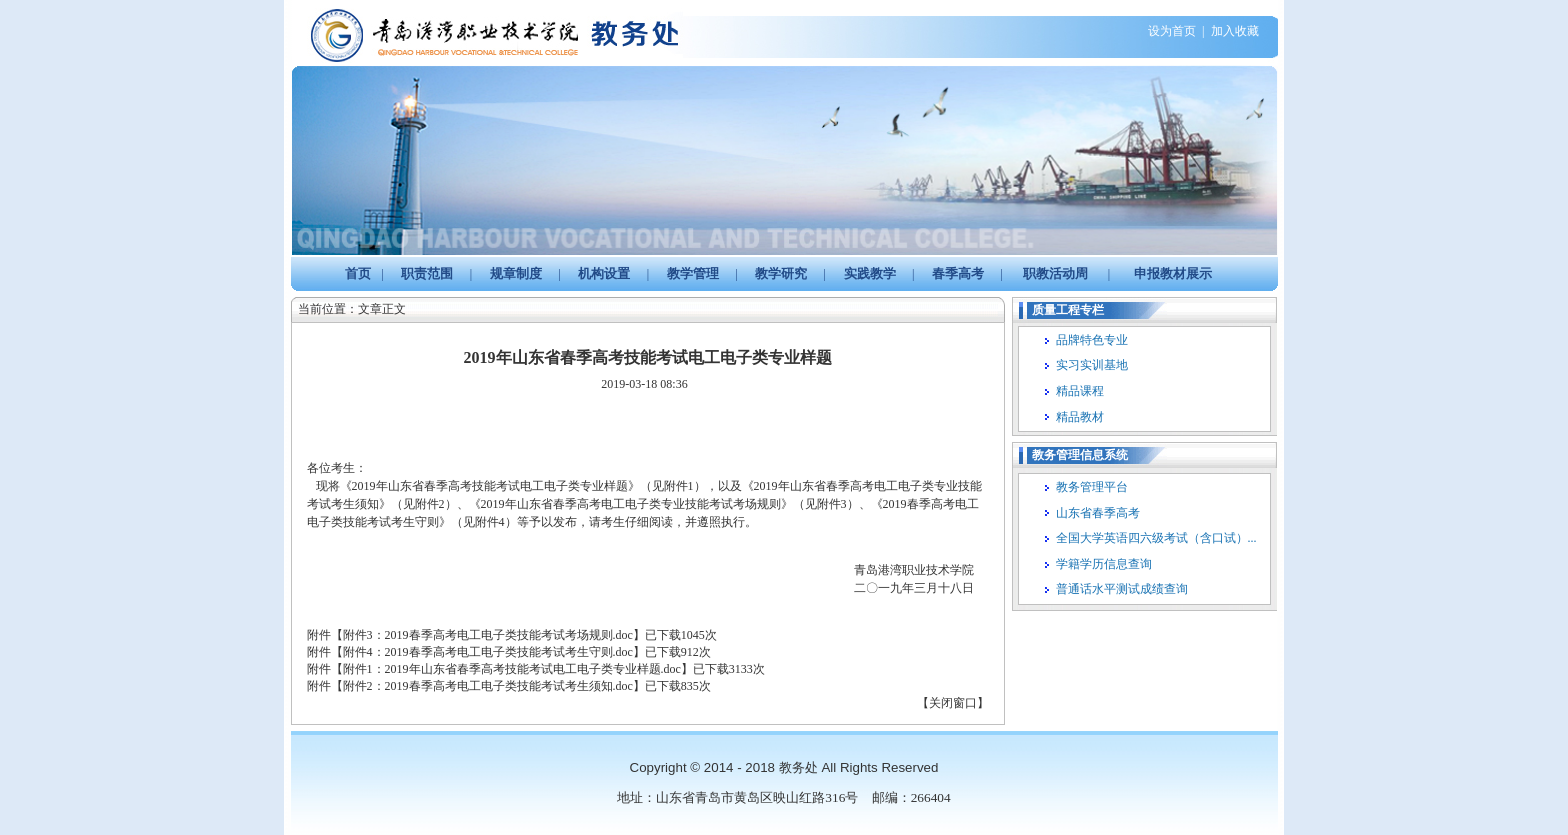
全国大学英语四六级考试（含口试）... (1156, 538)
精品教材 (1080, 417)
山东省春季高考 (1098, 513)
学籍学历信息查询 (1104, 564)
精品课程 (1080, 391)
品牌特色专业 (1092, 340)
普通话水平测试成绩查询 (1122, 589)
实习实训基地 (1092, 365)
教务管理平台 (1092, 487)
